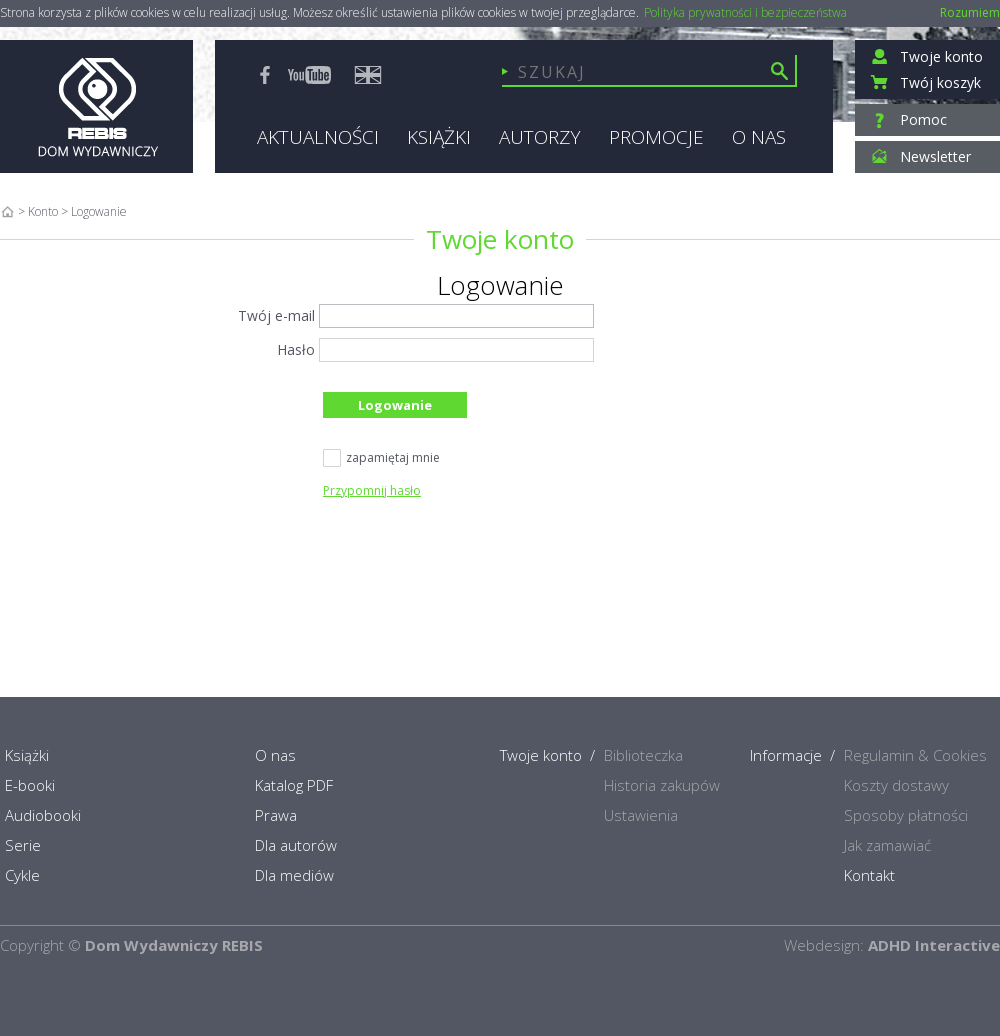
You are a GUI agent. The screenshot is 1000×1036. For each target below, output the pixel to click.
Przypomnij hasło (372, 490)
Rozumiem (970, 12)
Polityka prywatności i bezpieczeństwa (745, 13)
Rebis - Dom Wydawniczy (96, 106)
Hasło (296, 349)
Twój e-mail (276, 315)
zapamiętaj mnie (381, 459)
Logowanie (395, 405)
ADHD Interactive (934, 945)
